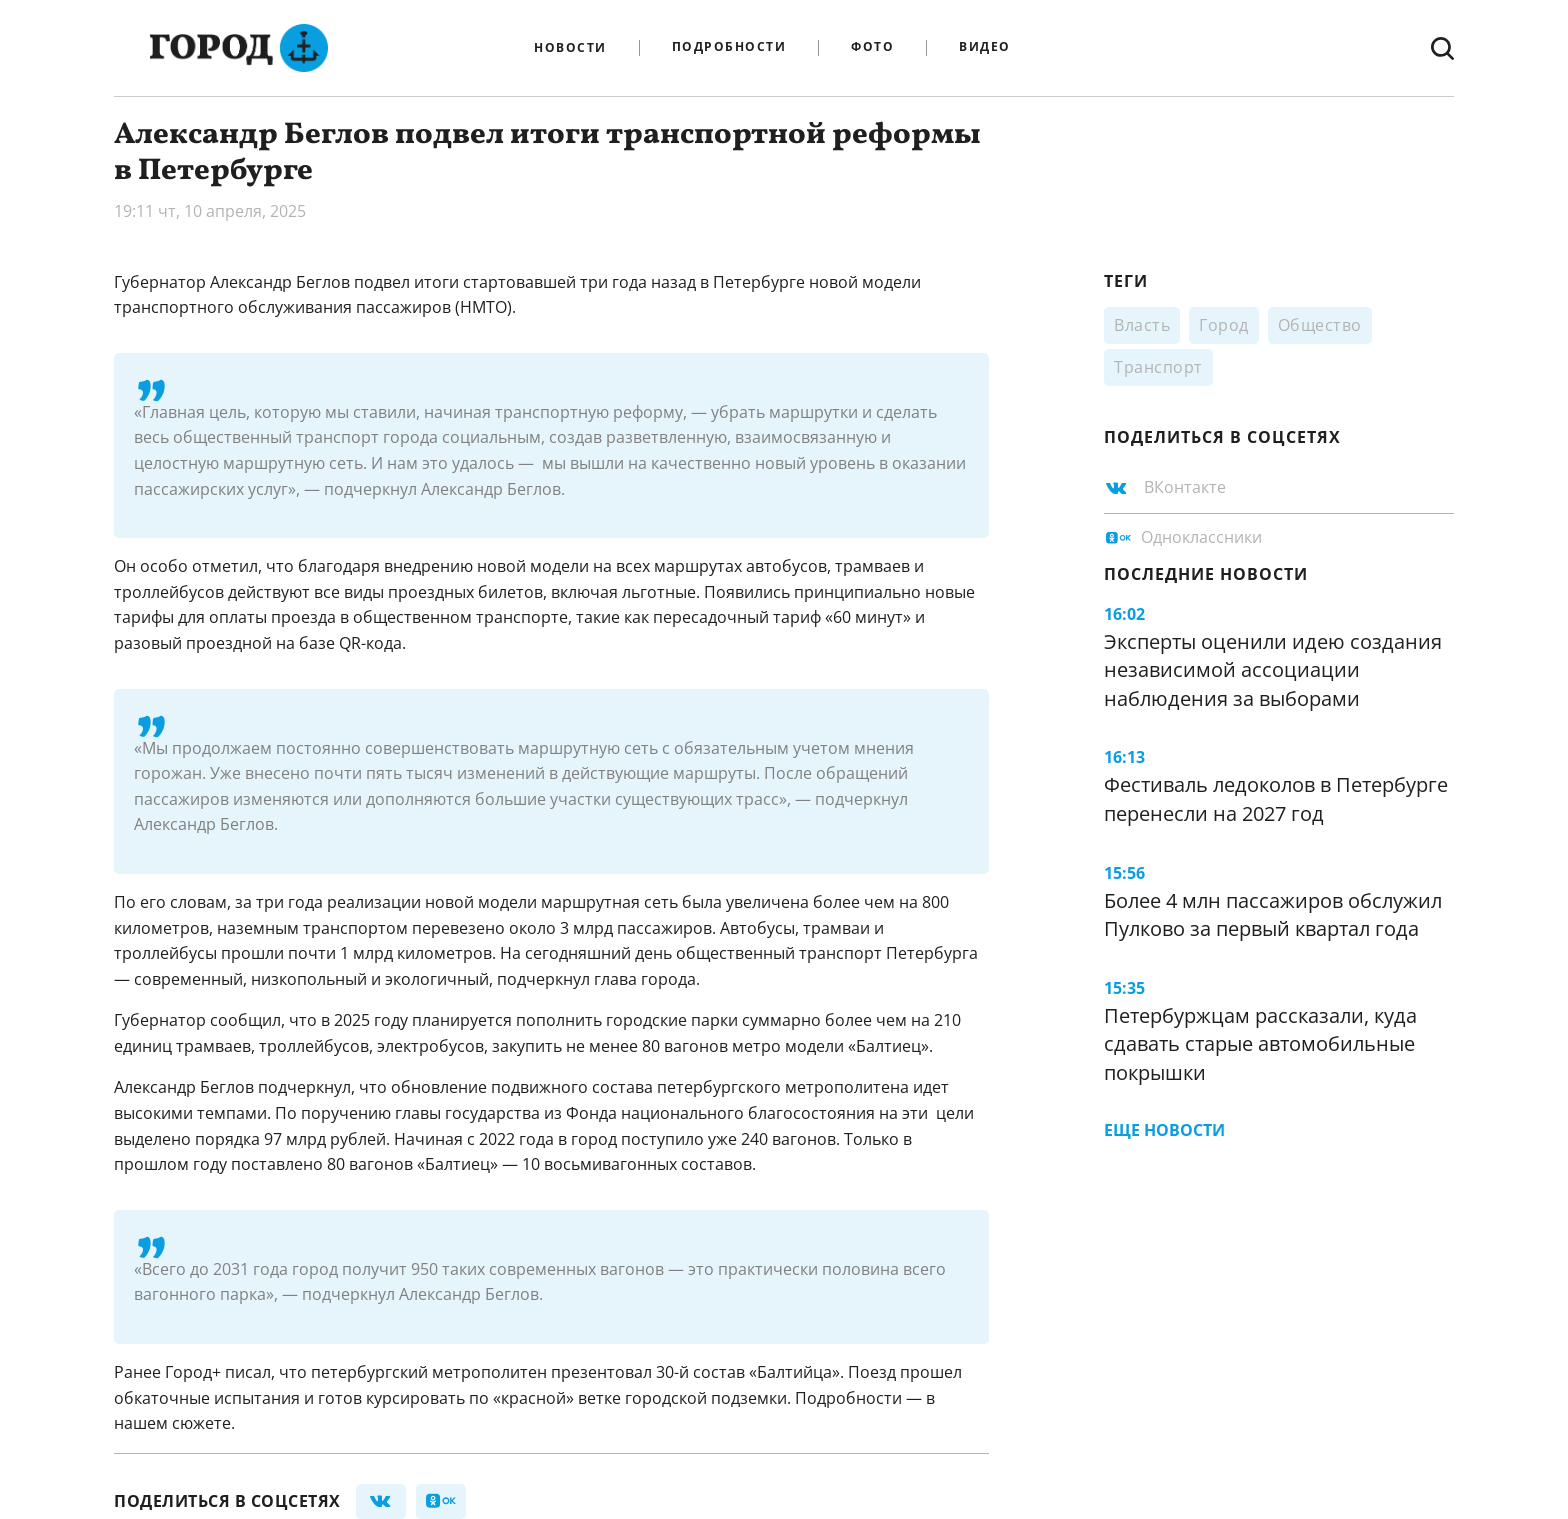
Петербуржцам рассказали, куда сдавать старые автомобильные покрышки (1260, 1044)
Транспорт (1158, 367)
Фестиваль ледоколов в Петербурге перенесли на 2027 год (1276, 799)
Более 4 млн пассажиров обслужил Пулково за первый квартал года (1273, 915)
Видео (985, 47)
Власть (1142, 325)
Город (1224, 325)
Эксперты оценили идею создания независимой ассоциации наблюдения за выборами (1273, 670)
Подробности (729, 47)
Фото (872, 47)
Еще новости (1164, 1130)
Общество (1320, 325)
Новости (570, 48)
